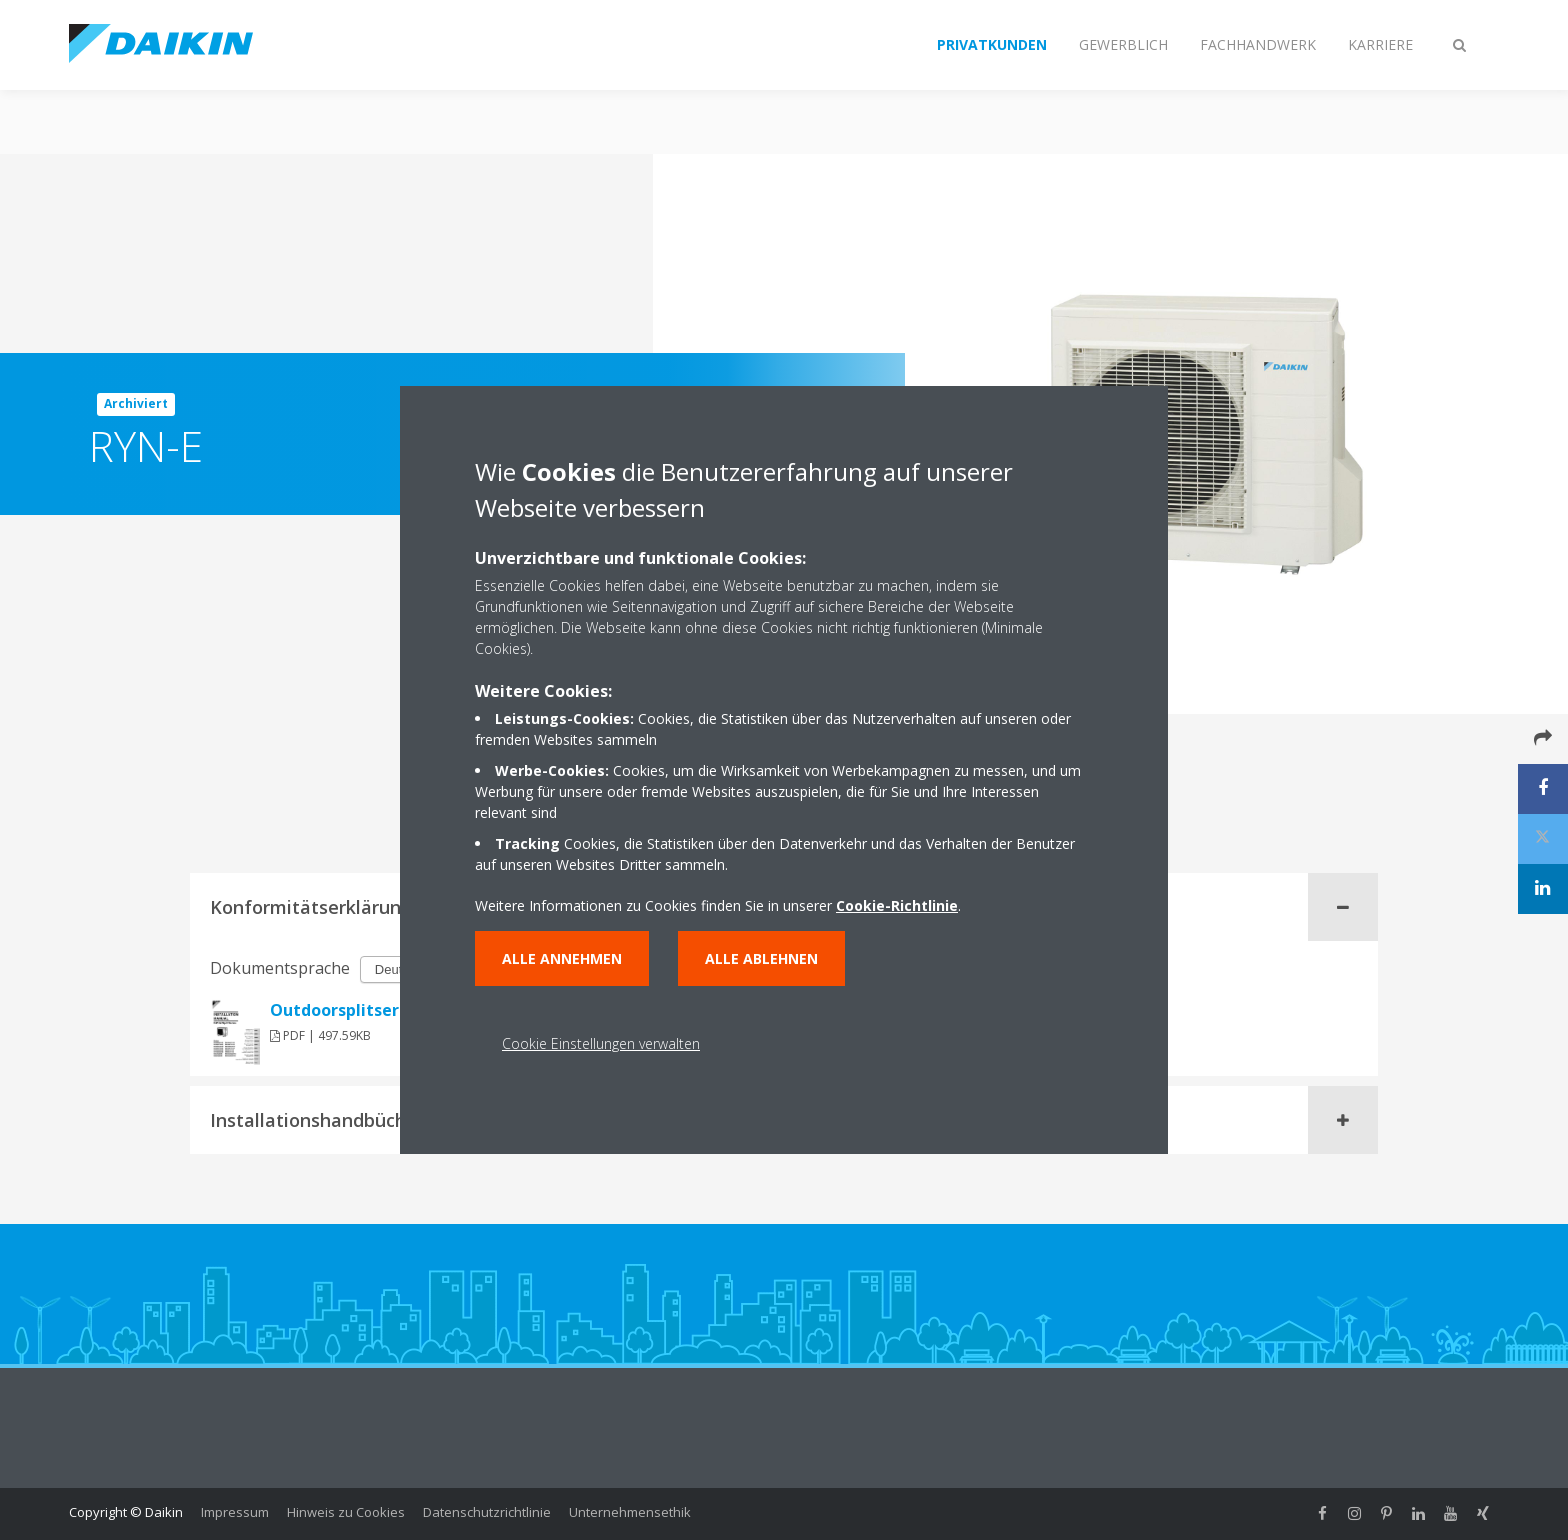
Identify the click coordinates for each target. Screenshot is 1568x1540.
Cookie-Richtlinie (897, 905)
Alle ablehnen (761, 958)
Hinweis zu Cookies (346, 1512)
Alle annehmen (562, 958)
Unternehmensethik (630, 1512)
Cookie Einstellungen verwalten (601, 1043)
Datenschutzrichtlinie (487, 1512)
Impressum (235, 1512)
